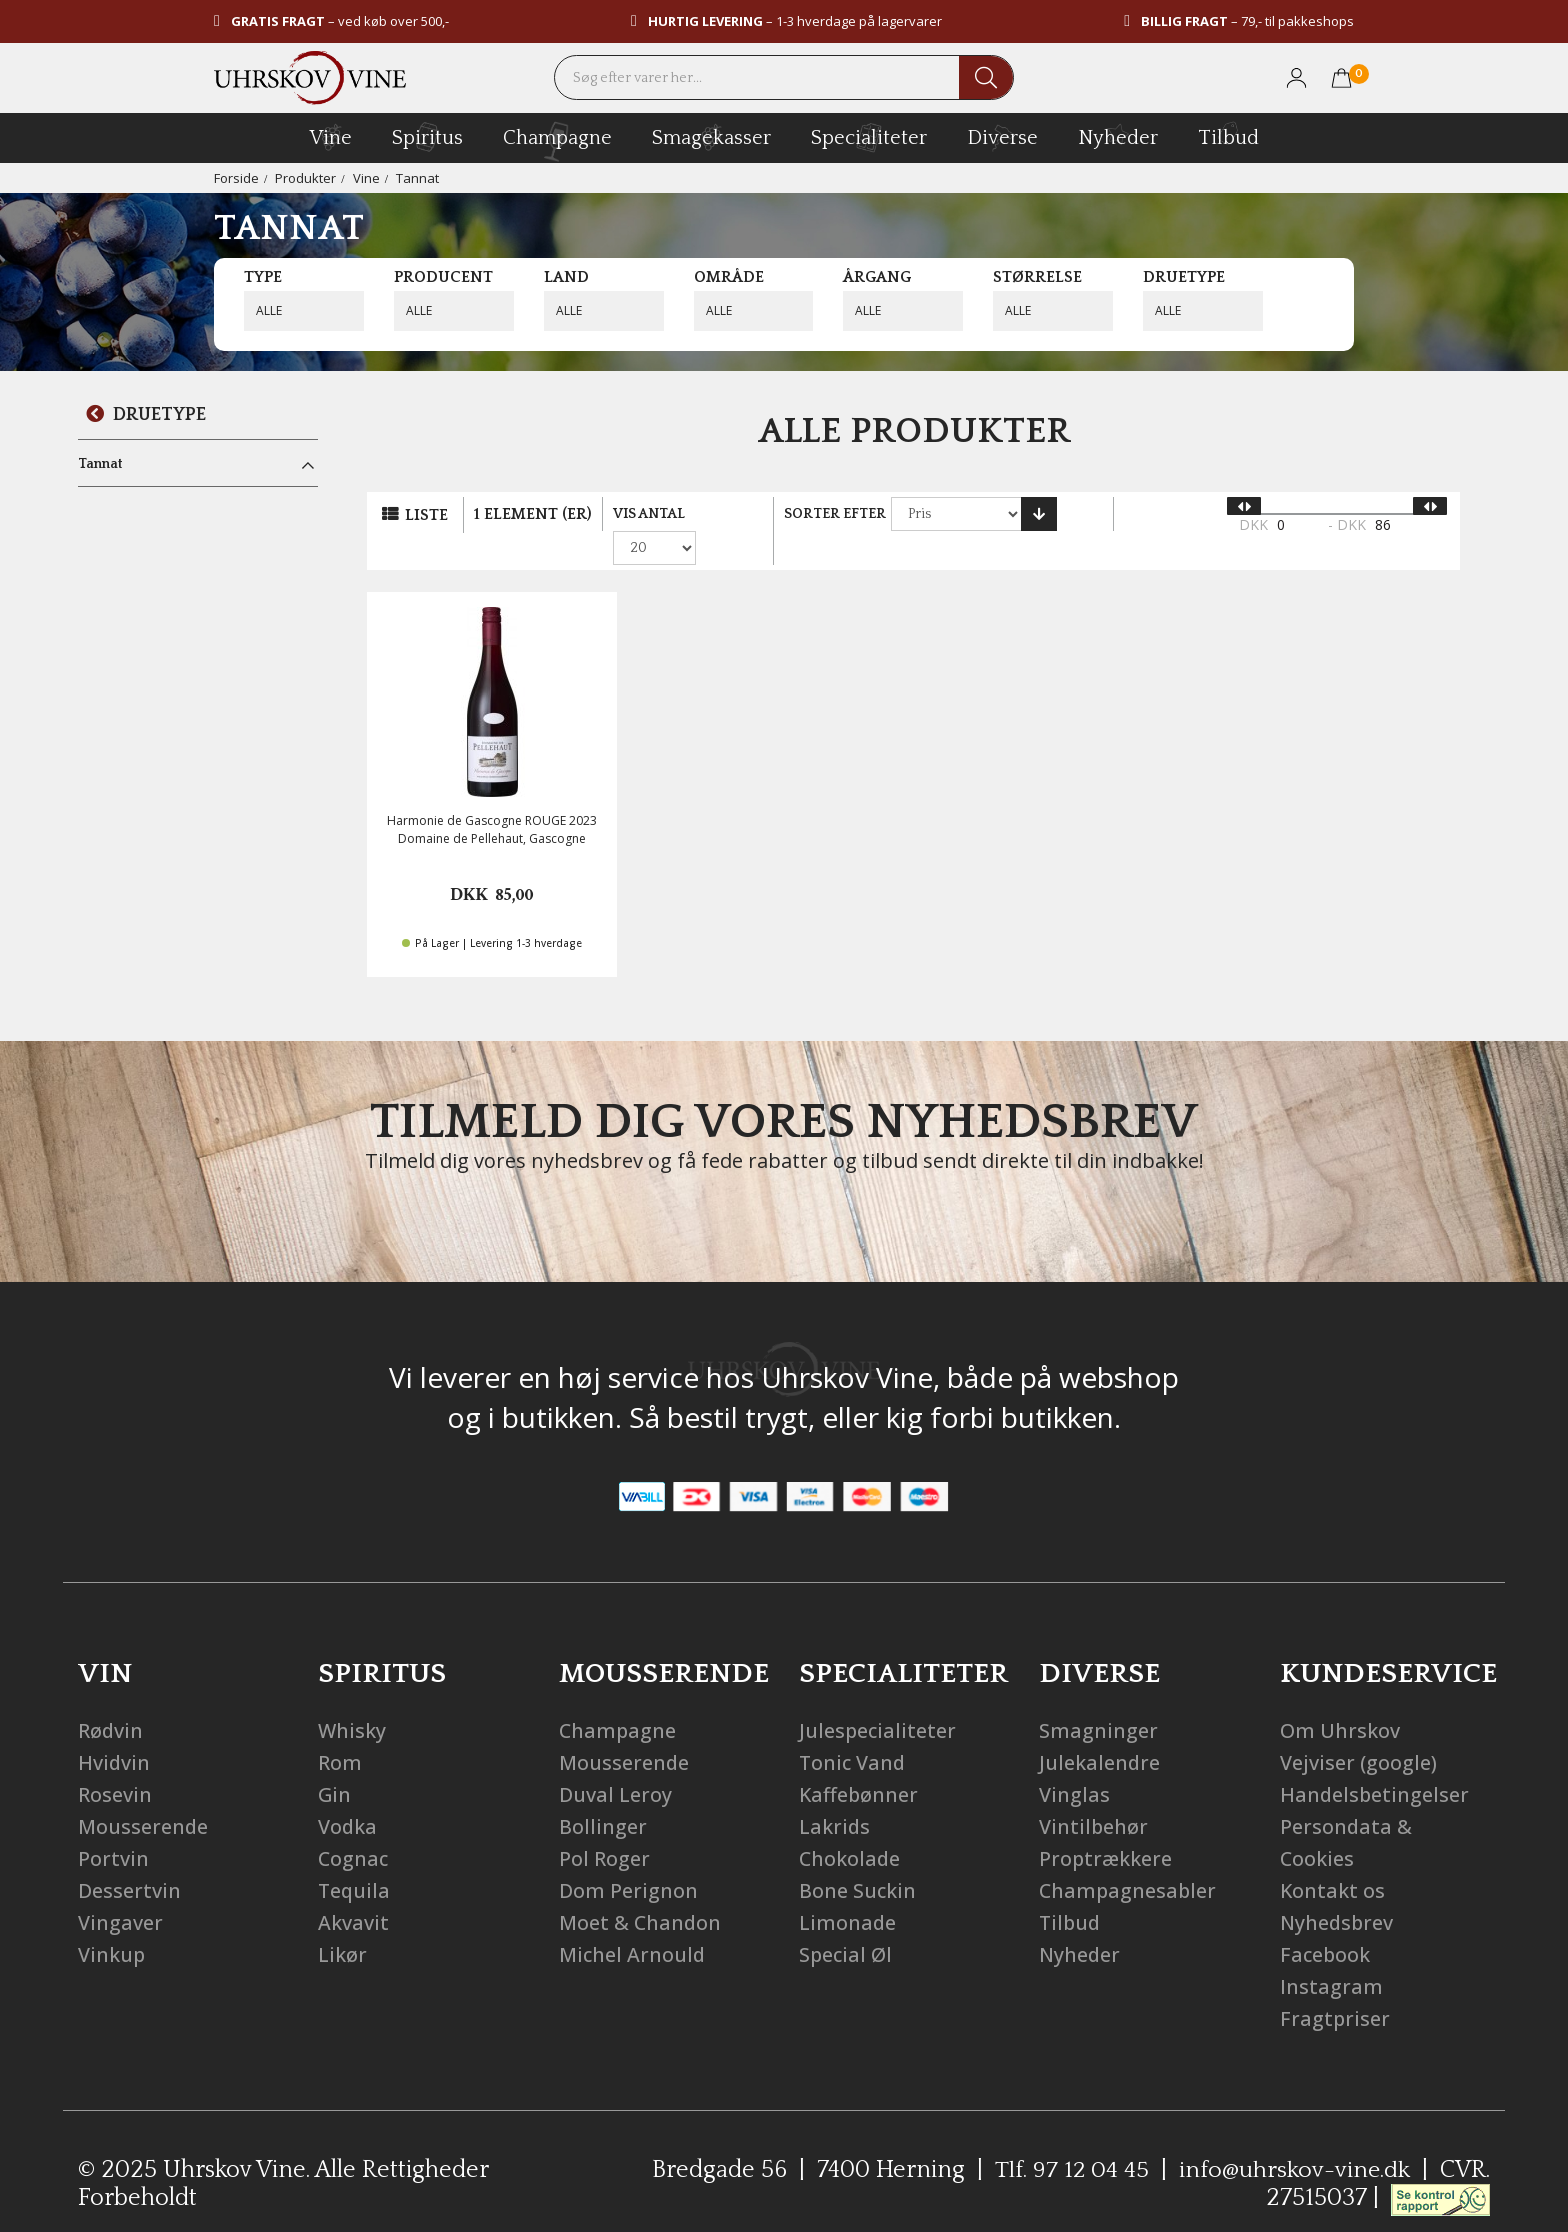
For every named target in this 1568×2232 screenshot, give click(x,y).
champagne (557, 141)
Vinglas (1074, 1764)
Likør (342, 1924)
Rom (340, 1732)
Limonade (848, 1892)
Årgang (877, 277)
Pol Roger (604, 1828)
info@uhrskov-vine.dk (1294, 2140)
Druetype (1184, 277)
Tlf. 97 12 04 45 (1069, 2140)
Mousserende (143, 1796)
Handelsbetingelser (1375, 1764)
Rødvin (111, 1700)
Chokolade (850, 1828)
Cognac (354, 1828)
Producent (443, 277)
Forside (236, 178)
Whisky (352, 1700)
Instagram (1331, 1956)
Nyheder (1118, 135)
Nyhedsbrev (1338, 1892)
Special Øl (846, 1924)
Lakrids (835, 1796)
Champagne (618, 1700)
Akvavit (353, 1892)
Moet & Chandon (641, 1892)
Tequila (355, 1860)
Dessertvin (129, 1860)
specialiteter (869, 137)
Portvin (113, 1828)
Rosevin (115, 1764)
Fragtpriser (1335, 1988)
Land (566, 277)
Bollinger (603, 1796)
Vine (366, 178)
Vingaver (120, 1892)
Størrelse (1037, 277)
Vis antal (649, 514)
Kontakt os (1333, 1860)
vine (331, 137)
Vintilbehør (1094, 1796)
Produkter (305, 178)
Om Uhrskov (1340, 1700)
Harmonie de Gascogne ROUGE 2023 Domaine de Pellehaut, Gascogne (492, 799)
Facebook (1326, 1924)
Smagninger (1098, 1700)
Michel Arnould (633, 1924)
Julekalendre (1100, 1732)
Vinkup (112, 1924)
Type (263, 277)
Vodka (348, 1796)
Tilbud (1228, 135)
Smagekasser (711, 137)
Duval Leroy (615, 1764)
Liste (426, 515)
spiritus (427, 137)
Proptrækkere (1106, 1828)
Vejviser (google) (1358, 1732)
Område (729, 277)
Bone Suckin (858, 1860)
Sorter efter (846, 514)
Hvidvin (114, 1732)
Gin (335, 1764)
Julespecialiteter (878, 1700)
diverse (1002, 136)
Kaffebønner (859, 1764)
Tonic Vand (853, 1732)
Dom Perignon (628, 1860)
